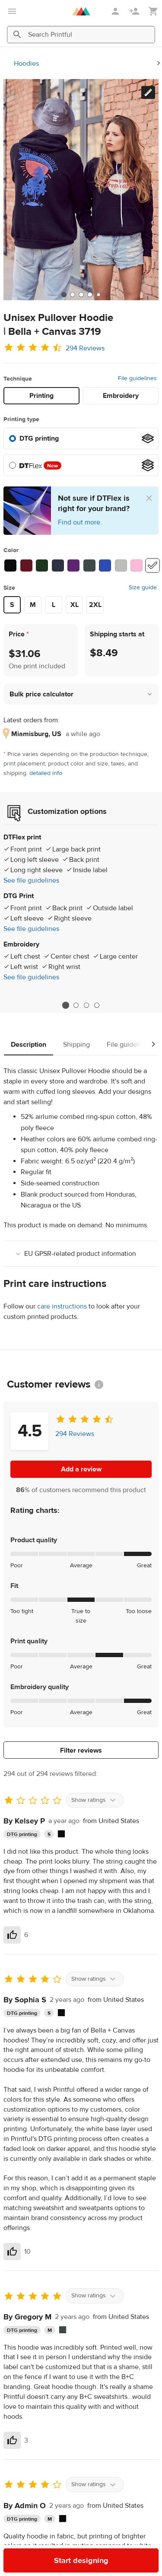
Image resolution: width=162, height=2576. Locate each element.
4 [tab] (96, 1005)
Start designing (81, 2561)
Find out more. (80, 522)
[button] (81, 694)
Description (28, 1044)
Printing (41, 395)
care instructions (62, 1306)
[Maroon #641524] (26, 565)
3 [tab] (86, 1005)
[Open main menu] (12, 11)
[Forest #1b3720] (42, 565)
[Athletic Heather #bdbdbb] (121, 565)
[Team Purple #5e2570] (73, 565)
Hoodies (26, 63)
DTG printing (39, 438)
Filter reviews (81, 1750)
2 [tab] (76, 1005)
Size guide (143, 587)
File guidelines (137, 378)
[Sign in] (116, 11)
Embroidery (121, 395)
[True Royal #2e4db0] (105, 565)
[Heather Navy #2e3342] (58, 565)
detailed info (45, 773)
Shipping (76, 1044)
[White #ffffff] (152, 565)
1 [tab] (65, 1005)
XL (74, 604)
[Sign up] (135, 11)
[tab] (64, 294)
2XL (95, 604)
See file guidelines (31, 880)
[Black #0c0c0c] (10, 565)
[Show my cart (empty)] (153, 11)
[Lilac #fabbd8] (136, 565)
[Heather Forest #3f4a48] (89, 565)
